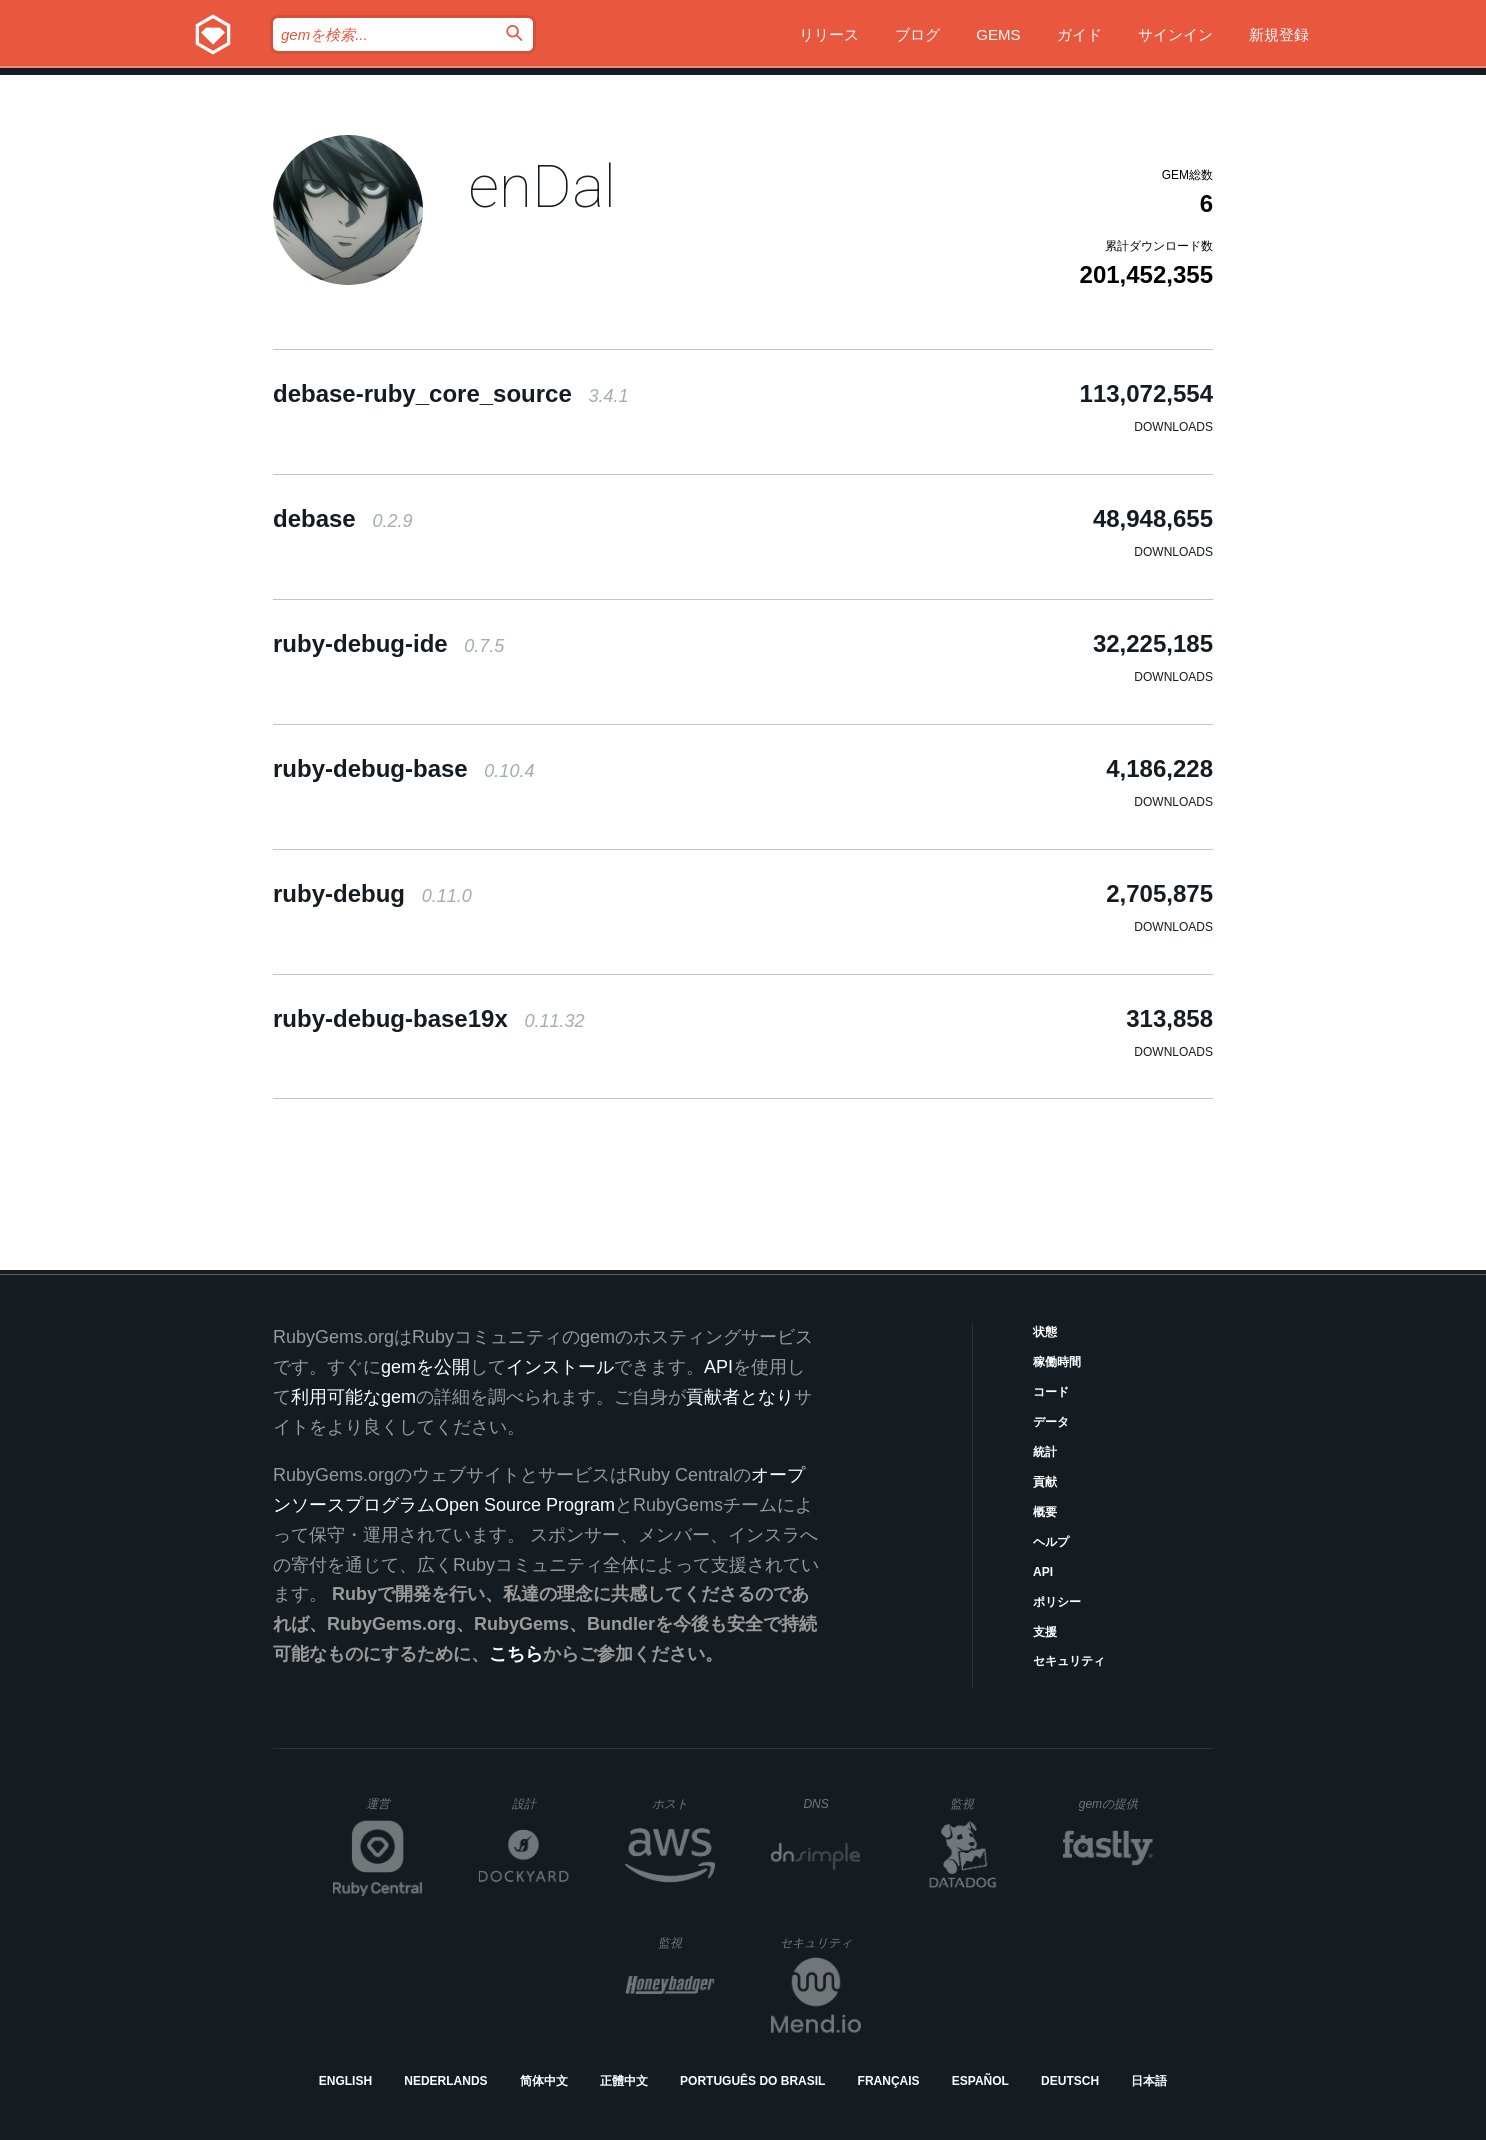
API (1043, 1572)
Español (980, 2081)
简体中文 (544, 2081)
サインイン (1175, 34)
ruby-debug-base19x (428, 1018)
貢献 (1045, 1482)
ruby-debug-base (403, 768)
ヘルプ (1051, 1542)
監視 (978, 1803)
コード (1051, 1392)
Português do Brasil (752, 2081)
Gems (998, 34)
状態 (1045, 1332)
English (345, 2081)
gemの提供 (1116, 1803)
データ (1051, 1422)
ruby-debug (372, 893)
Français (889, 2081)
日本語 (1149, 2081)
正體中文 (624, 2081)
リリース (829, 34)
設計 (540, 1803)
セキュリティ (1069, 1661)
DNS (832, 1804)
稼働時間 (1057, 1362)
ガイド (1079, 34)
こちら (516, 1654)
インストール (560, 1367)
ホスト (683, 1803)
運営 (394, 1810)
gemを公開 (425, 1367)
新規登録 (1279, 34)
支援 (1045, 1632)
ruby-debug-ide (388, 643)
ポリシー (1057, 1602)
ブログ (917, 34)
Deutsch (1070, 2081)
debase (342, 518)
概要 (1045, 1512)
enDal (542, 186)
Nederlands (445, 2081)
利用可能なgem (353, 1397)
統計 (1045, 1452)
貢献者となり (740, 1397)
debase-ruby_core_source (451, 393)
